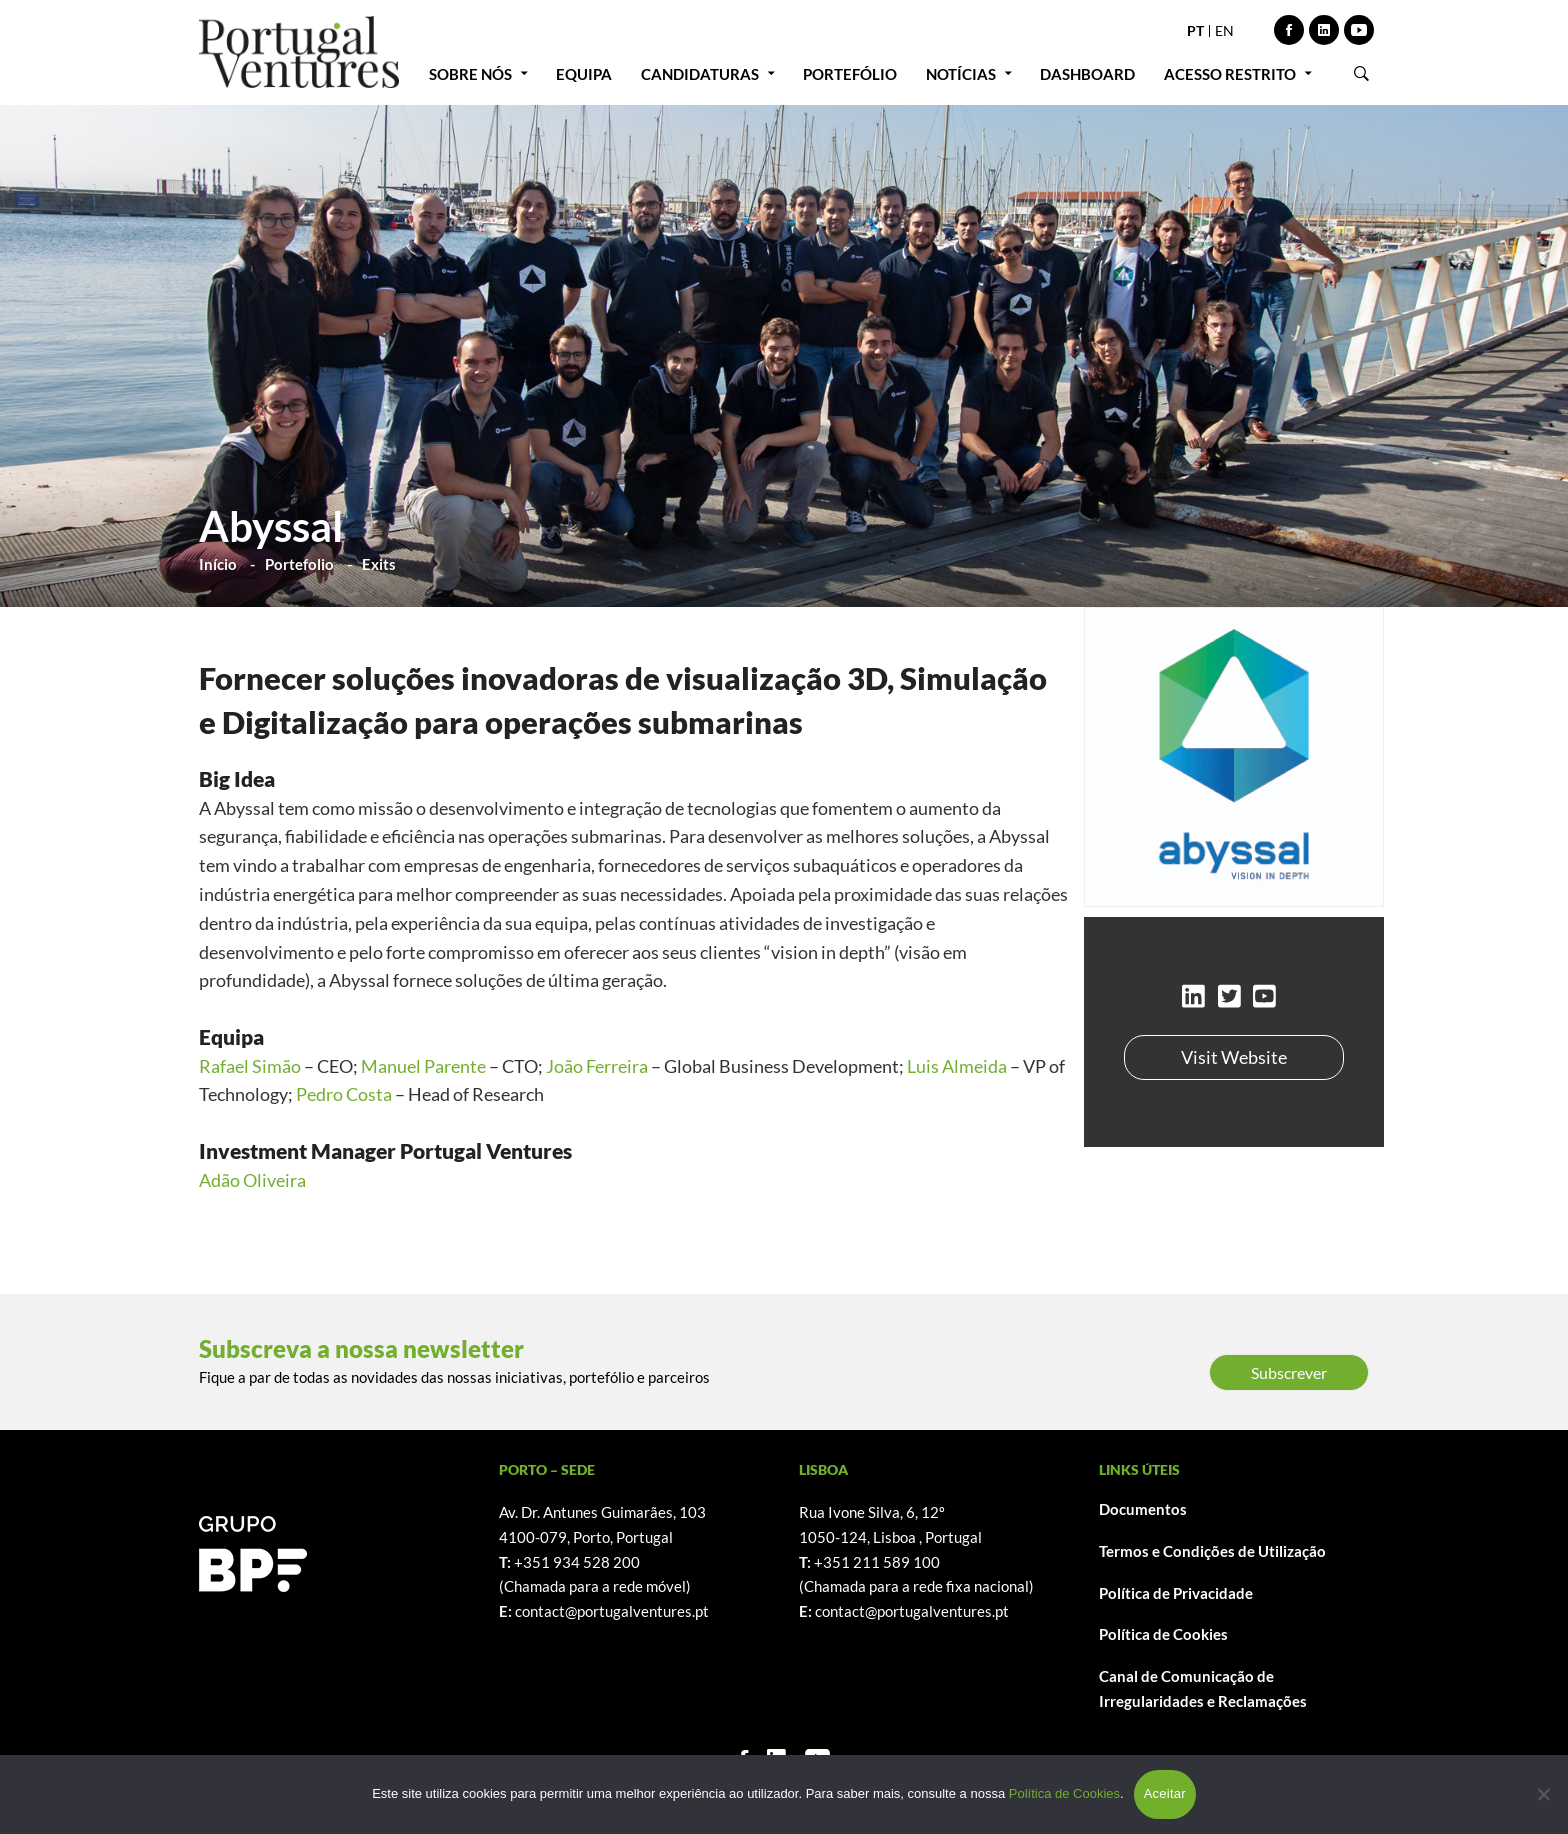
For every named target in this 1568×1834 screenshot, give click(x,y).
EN (1224, 30)
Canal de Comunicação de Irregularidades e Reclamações (1203, 1688)
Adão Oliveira (252, 1180)
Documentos (1143, 1509)
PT (1195, 30)
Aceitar (1165, 1793)
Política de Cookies (1163, 1634)
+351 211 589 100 (877, 1562)
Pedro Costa (344, 1094)
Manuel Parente (423, 1066)
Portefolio (299, 564)
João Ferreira (597, 1066)
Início (218, 564)
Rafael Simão (250, 1066)
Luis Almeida (957, 1066)
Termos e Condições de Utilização (1212, 1551)
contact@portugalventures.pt (612, 1611)
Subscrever (1289, 1372)
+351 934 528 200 (577, 1562)
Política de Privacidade (1176, 1593)
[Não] (1543, 1794)
